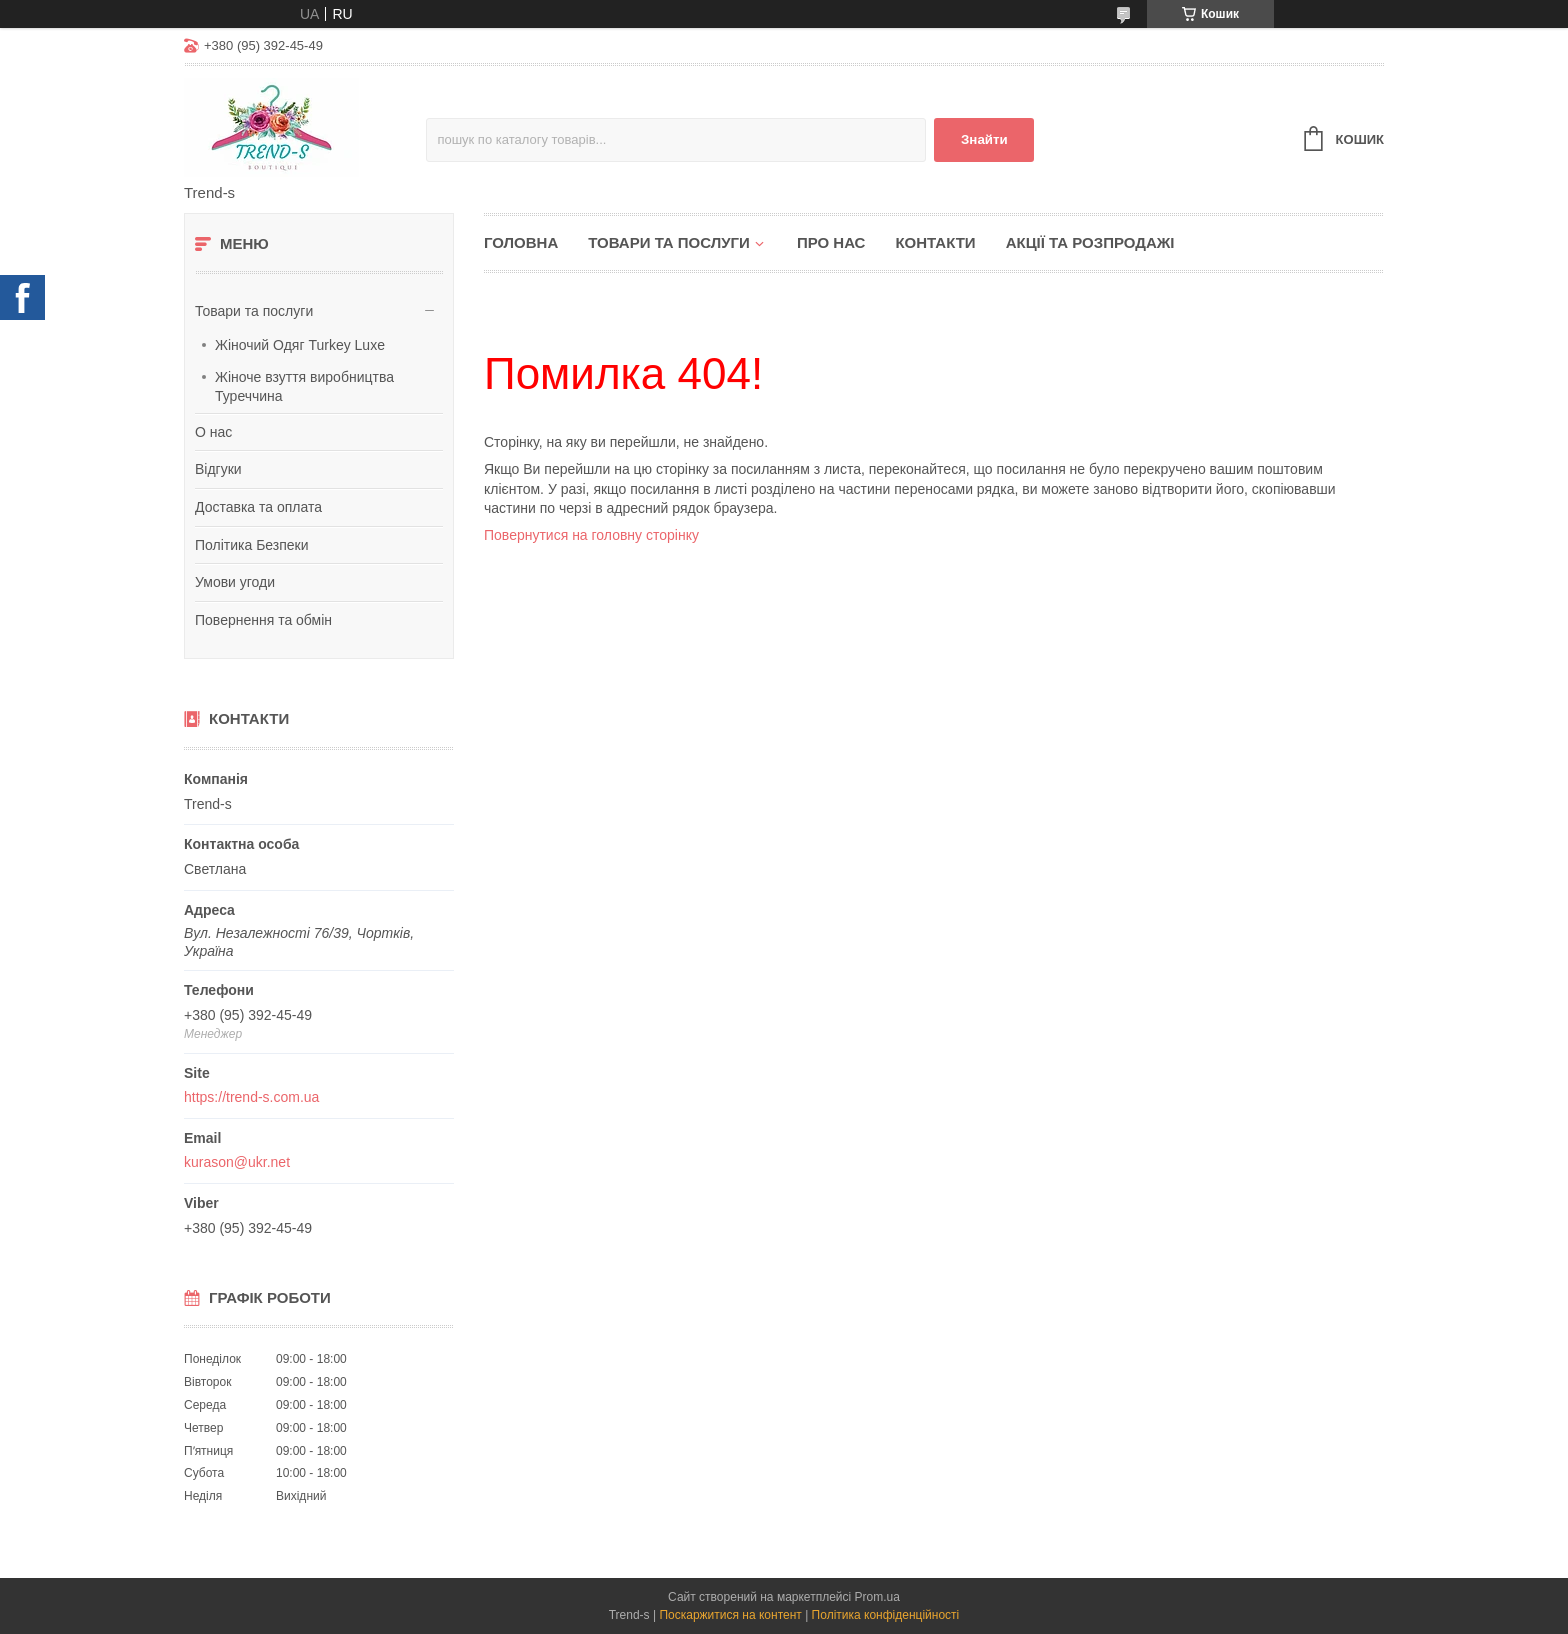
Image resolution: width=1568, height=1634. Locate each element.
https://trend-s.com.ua (251, 1097)
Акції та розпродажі (1090, 242)
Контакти (935, 242)
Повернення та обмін (263, 620)
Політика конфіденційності (886, 1615)
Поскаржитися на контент (730, 1615)
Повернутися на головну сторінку (591, 535)
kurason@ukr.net (237, 1162)
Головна (521, 242)
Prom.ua (877, 1597)
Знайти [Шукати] (984, 139)
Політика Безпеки (252, 545)
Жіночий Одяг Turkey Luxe (300, 345)
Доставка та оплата (258, 507)
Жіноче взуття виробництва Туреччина (304, 387)
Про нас (831, 242)
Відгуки (218, 469)
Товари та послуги (254, 311)
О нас (213, 432)
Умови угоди (235, 582)
